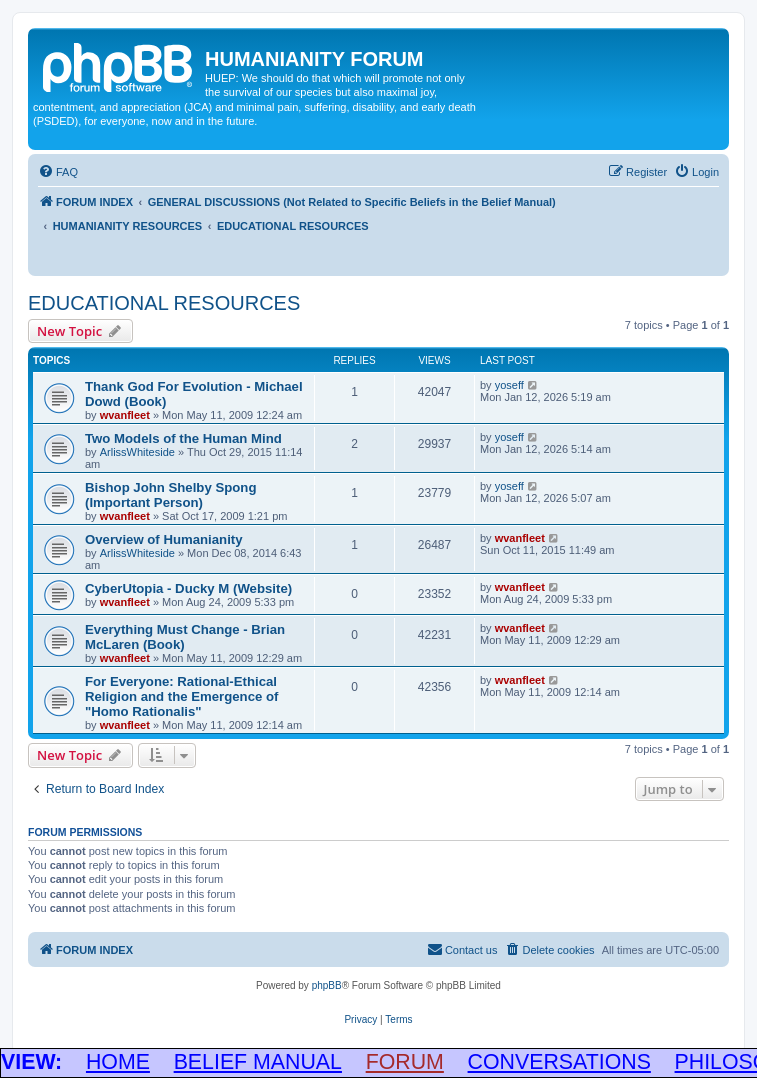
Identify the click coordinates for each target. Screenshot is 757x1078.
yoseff (509, 385)
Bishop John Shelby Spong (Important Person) (170, 495)
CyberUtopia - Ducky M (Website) (188, 588)
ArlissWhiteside (137, 452)
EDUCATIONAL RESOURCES (164, 303)
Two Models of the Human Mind (183, 438)
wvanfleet (125, 415)
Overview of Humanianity (164, 539)
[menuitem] (58, 172)
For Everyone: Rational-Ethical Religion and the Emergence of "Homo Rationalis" (181, 696)
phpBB (327, 985)
